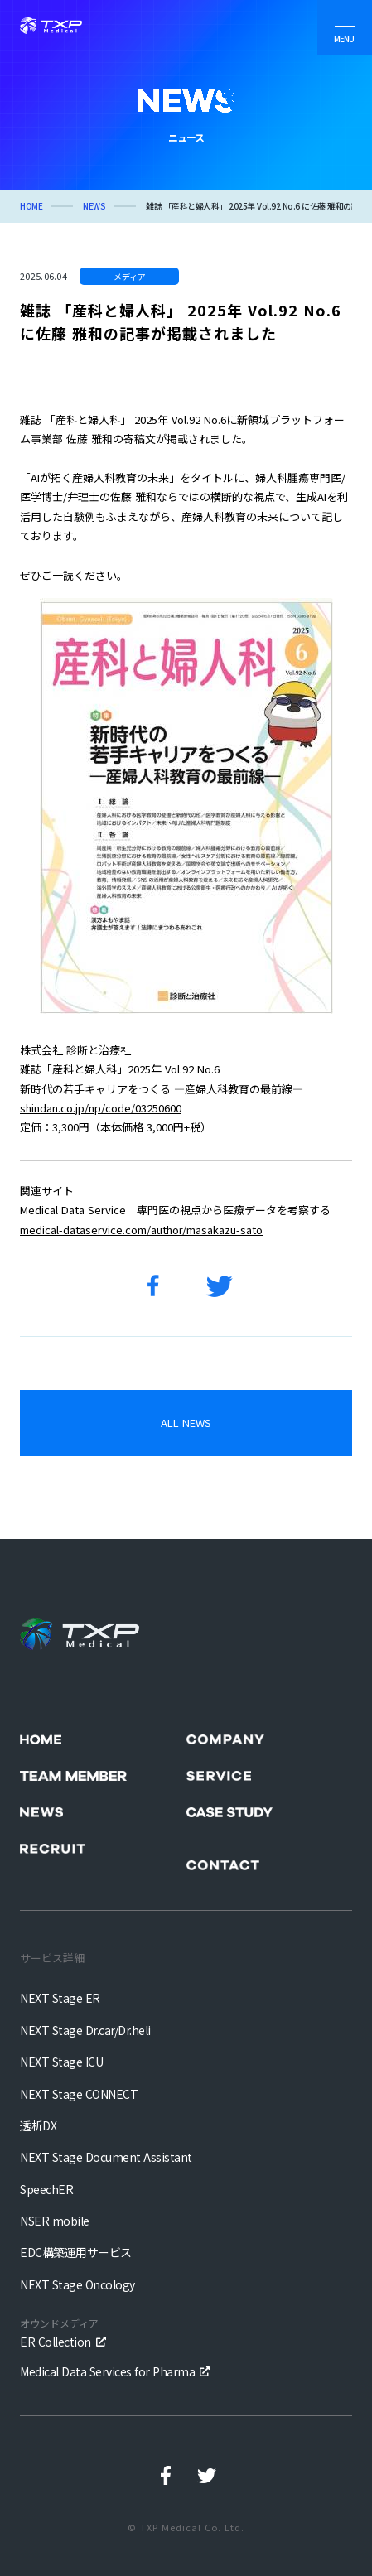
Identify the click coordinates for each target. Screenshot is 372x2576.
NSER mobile (54, 2220)
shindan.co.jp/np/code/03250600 (100, 1108)
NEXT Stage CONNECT (79, 2094)
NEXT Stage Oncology (77, 2284)
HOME (31, 206)
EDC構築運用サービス (76, 2252)
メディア (130, 276)
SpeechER (46, 2189)
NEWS (94, 206)
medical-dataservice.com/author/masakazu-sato (141, 1229)
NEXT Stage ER (60, 1998)
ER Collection (59, 2332)
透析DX (38, 2125)
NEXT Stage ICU (61, 2061)
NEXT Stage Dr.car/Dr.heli (85, 2030)
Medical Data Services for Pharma (107, 2371)
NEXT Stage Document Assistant (106, 2157)
